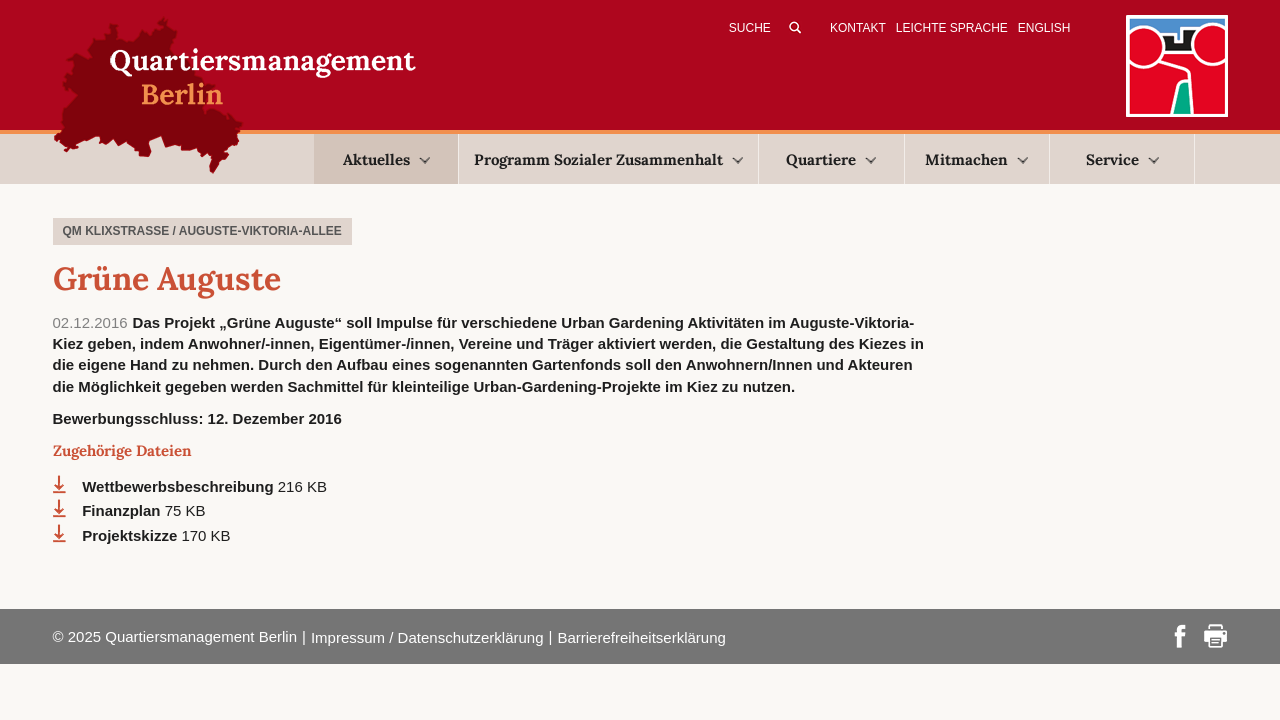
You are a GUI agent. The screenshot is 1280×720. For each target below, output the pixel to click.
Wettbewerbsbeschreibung (180, 486)
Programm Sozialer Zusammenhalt (608, 159)
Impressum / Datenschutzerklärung (427, 637)
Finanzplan (123, 510)
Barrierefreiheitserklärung (641, 637)
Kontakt (858, 28)
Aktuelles (386, 159)
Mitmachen (976, 159)
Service (1122, 159)
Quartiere (831, 159)
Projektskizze (131, 535)
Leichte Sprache (952, 28)
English (1044, 28)
